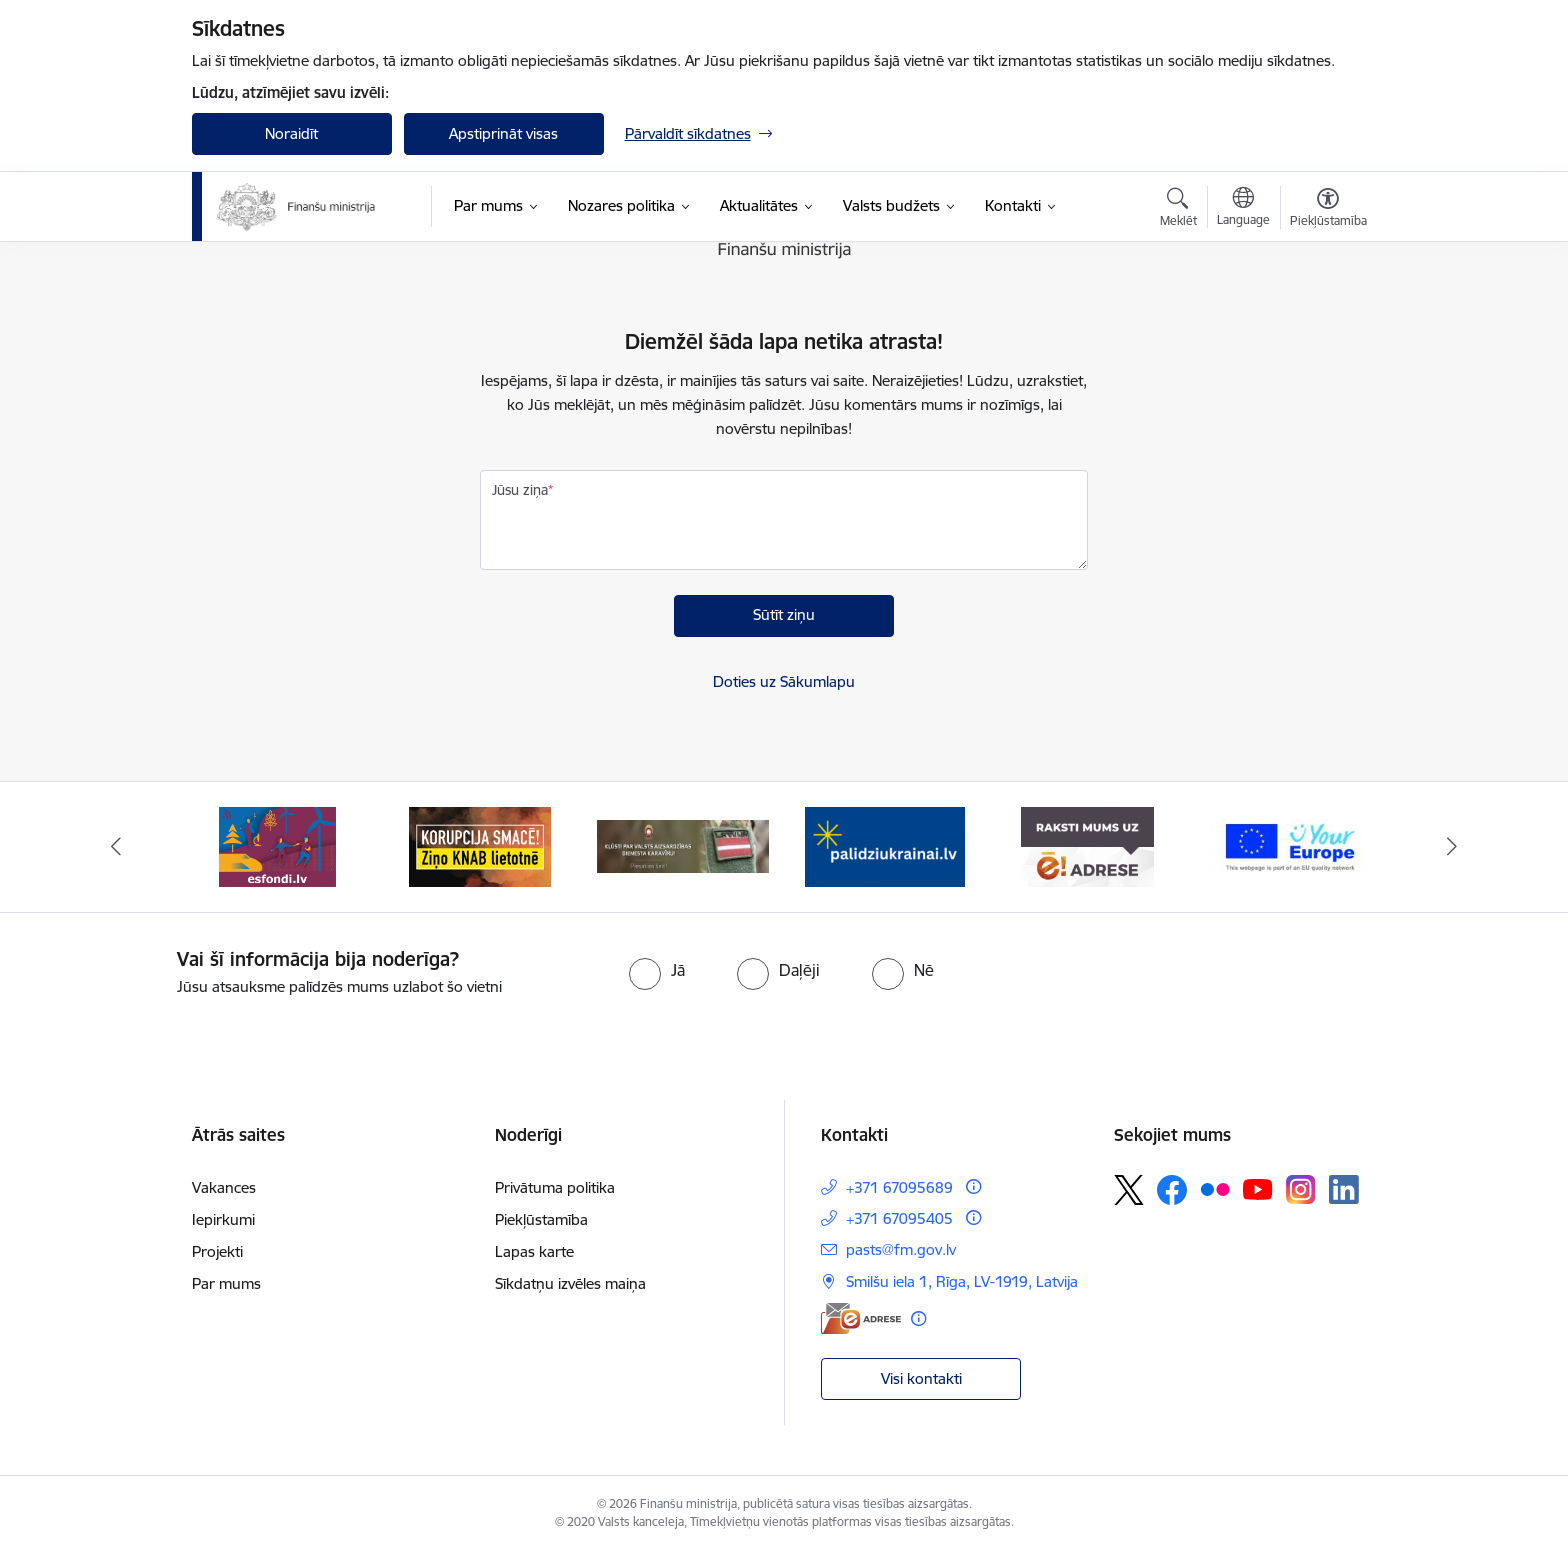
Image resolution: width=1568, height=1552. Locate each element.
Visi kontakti (921, 1378)
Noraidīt (291, 133)
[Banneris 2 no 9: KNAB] (480, 845)
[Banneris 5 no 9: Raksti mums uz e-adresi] (1087, 845)
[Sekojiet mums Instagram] (1301, 1189)
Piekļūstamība (541, 1219)
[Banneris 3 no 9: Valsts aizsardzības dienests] (683, 845)
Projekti (217, 1251)
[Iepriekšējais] (116, 847)
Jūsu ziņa (520, 490)
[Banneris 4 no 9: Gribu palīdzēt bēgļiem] (885, 845)
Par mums (226, 1283)
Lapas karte (534, 1251)
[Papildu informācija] (973, 1186)
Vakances (224, 1187)
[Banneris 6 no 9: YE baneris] (1290, 845)
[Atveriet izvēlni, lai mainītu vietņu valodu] (1243, 209)
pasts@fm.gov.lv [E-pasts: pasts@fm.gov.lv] (901, 1249)
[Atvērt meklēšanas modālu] (1178, 210)
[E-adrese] (861, 1318)
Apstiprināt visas (503, 133)
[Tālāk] (1453, 847)
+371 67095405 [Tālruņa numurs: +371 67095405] (899, 1218)
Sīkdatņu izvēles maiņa (570, 1283)
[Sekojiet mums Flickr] (1215, 1189)
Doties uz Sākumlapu (784, 681)
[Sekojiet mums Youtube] (1258, 1189)
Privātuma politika (555, 1187)
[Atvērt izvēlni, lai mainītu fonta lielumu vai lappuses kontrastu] (1328, 210)
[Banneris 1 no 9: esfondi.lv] (277, 845)
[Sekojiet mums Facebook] (1172, 1190)
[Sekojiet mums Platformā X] (1129, 1190)
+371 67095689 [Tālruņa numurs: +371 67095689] (899, 1187)
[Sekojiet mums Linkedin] (1344, 1190)
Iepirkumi (223, 1219)
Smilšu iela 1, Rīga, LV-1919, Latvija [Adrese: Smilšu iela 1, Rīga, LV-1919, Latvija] (962, 1281)
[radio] (657, 970)
